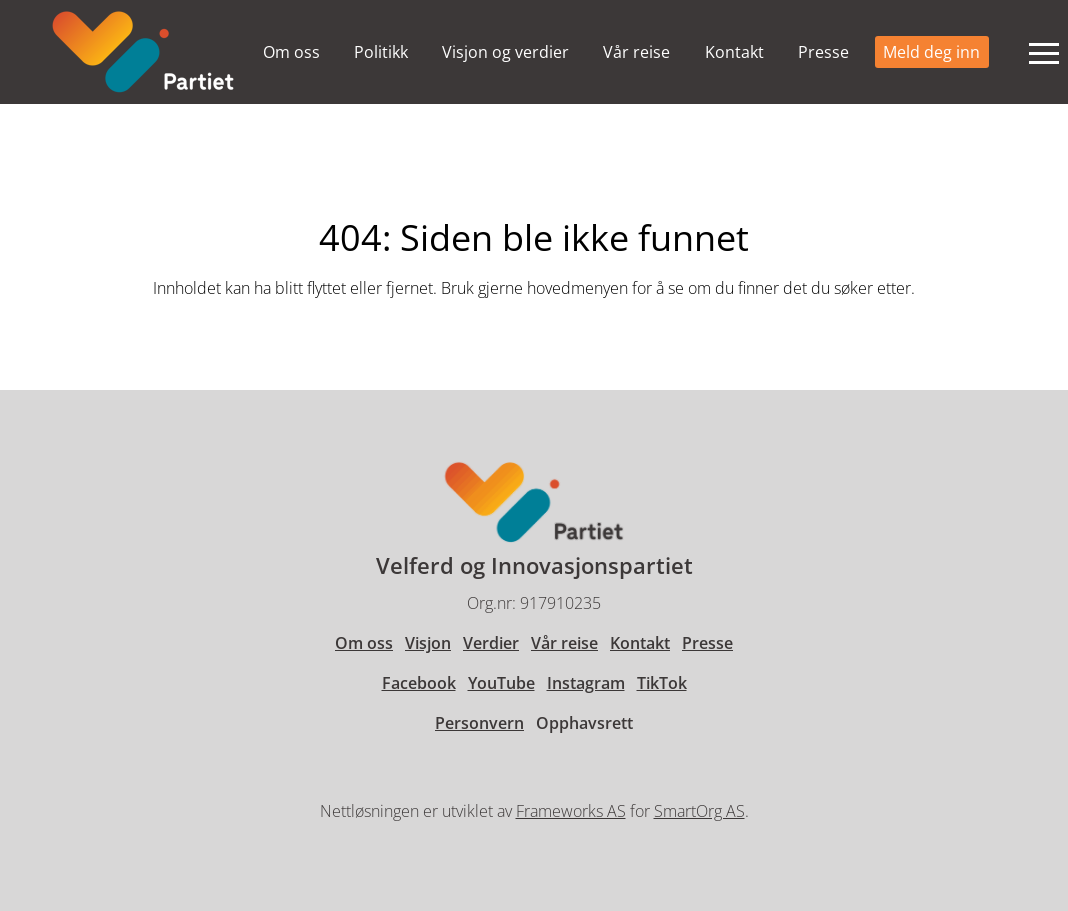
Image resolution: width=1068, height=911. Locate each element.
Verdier (491, 643)
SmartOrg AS (699, 811)
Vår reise (636, 52)
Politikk (381, 52)
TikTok (662, 683)
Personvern (479, 723)
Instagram (586, 683)
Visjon (428, 643)
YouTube (501, 683)
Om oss (291, 52)
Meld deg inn (931, 52)
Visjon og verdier (505, 52)
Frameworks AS (571, 811)
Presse (823, 52)
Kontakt (734, 52)
